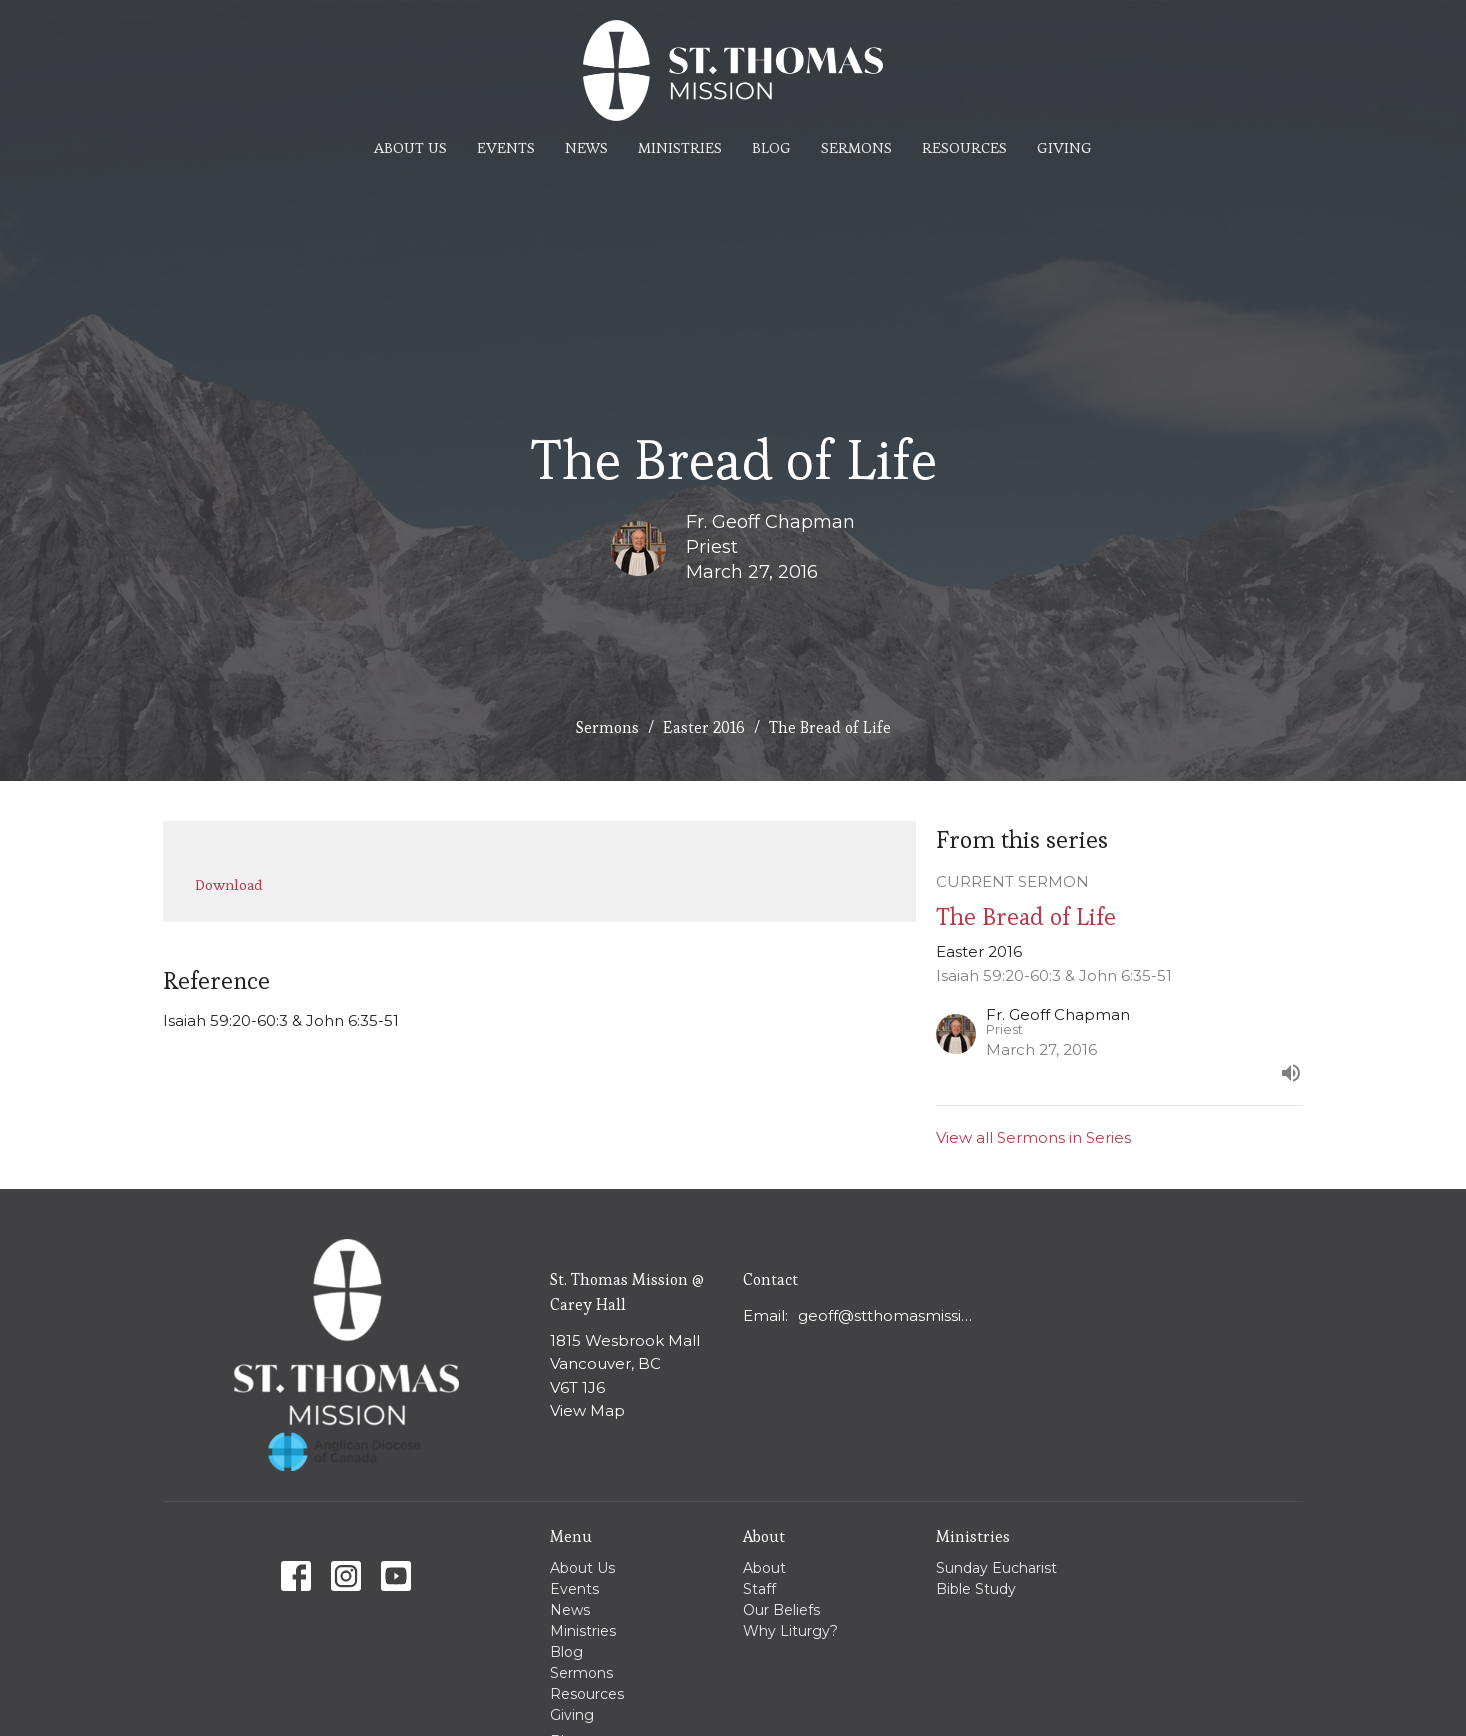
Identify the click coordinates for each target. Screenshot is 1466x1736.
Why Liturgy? (790, 1631)
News (586, 147)
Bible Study (976, 1589)
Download (229, 884)
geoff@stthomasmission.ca (889, 1315)
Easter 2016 (704, 727)
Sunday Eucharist (996, 1568)
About (764, 1568)
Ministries (680, 147)
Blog (771, 147)
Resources (964, 147)
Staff (759, 1589)
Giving (1064, 147)
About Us (410, 147)
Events (506, 147)
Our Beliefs (781, 1610)
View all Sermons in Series (1033, 1137)
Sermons (856, 147)
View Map (587, 1410)
